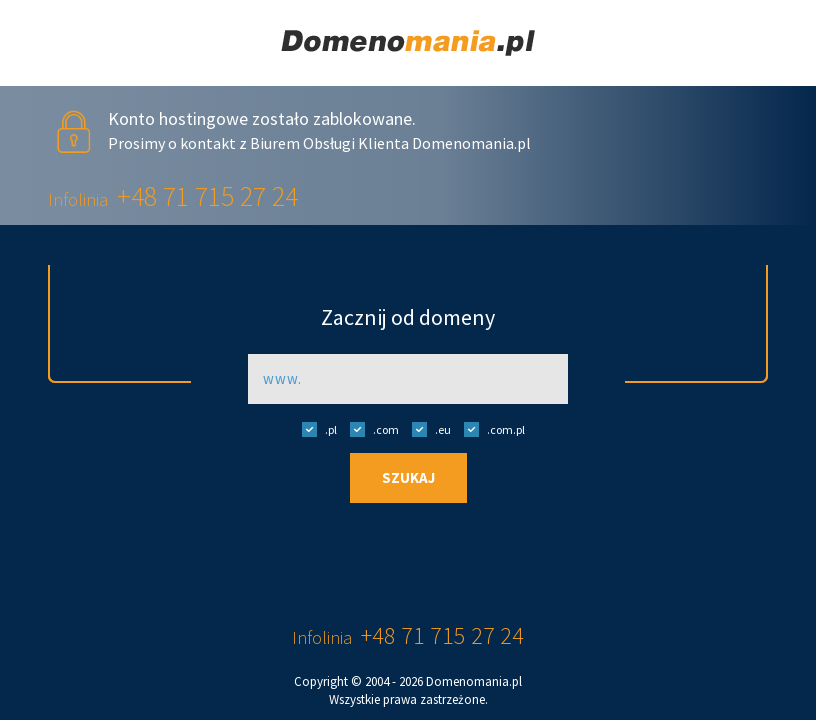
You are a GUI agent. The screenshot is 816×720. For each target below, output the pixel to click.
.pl (314, 429)
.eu (426, 429)
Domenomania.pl (474, 681)
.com (369, 429)
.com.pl (489, 429)
